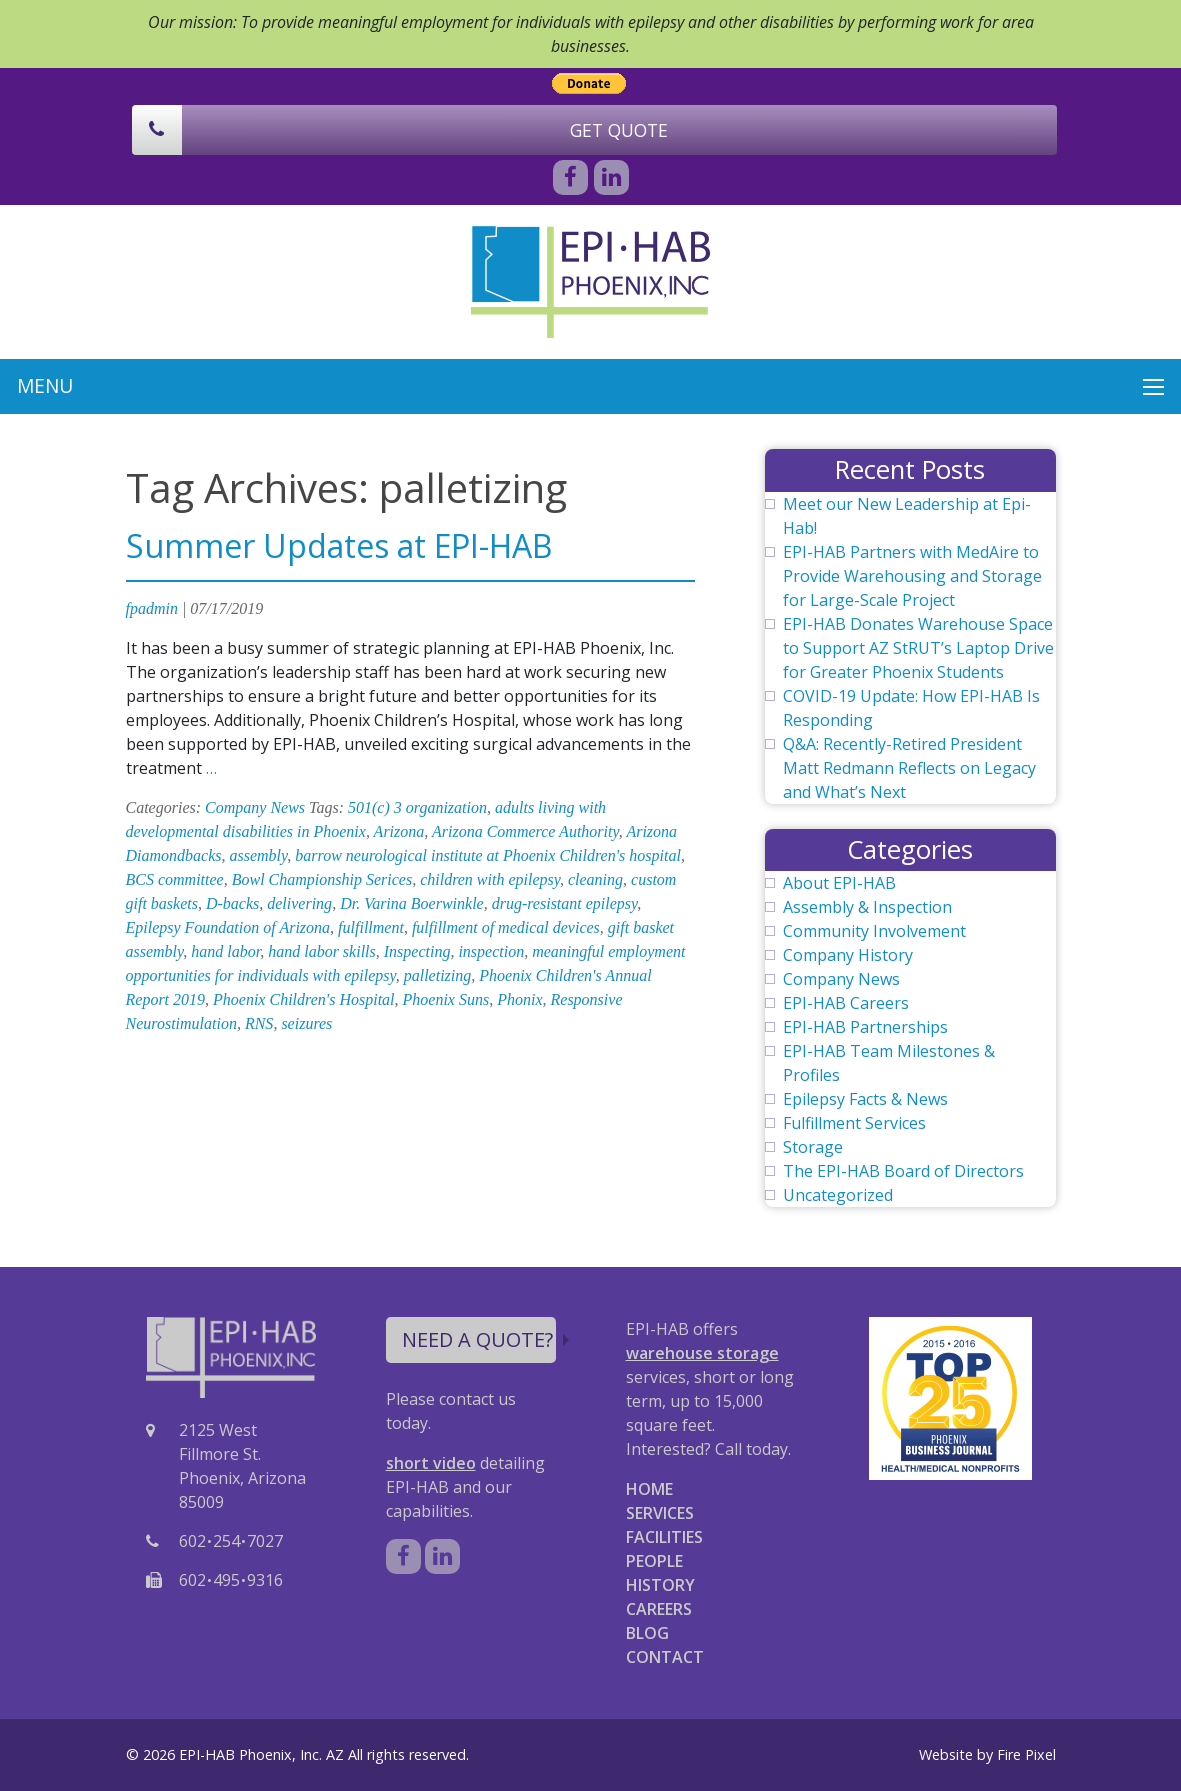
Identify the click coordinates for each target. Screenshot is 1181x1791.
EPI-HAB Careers (846, 1003)
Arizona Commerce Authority (525, 831)
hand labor (225, 951)
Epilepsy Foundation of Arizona (228, 927)
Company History (848, 955)
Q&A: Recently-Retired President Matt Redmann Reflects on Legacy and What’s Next (909, 768)
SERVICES (660, 1513)
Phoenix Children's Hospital (303, 999)
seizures (306, 1023)
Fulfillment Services (854, 1123)
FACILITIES (664, 1537)
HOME (649, 1489)
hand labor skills (322, 951)
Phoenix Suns (446, 999)
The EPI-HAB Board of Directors (903, 1171)
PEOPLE (654, 1561)
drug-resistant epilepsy (565, 903)
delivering (299, 903)
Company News (255, 807)
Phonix (519, 999)
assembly (258, 855)
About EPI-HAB (839, 883)
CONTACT (665, 1657)
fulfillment (371, 927)
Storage (813, 1147)
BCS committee (175, 879)
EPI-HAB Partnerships (865, 1027)
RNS (259, 1023)
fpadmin (152, 608)
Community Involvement (874, 931)
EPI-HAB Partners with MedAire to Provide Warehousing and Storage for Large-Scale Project (912, 576)
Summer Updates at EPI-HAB (339, 545)
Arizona (399, 831)
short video (431, 1463)
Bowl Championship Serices (322, 879)
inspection (491, 951)
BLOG (647, 1633)
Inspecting (417, 951)
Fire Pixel (1026, 1754)
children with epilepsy (490, 879)
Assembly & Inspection (867, 907)
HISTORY (660, 1585)
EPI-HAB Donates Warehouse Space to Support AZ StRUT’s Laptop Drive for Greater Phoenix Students (918, 648)
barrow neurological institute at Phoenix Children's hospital (488, 855)
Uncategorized (838, 1195)
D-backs (232, 903)
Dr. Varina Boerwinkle (412, 903)
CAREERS (659, 1609)
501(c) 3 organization (417, 807)
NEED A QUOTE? (479, 1339)
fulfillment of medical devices (506, 927)
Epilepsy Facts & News (865, 1099)
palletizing (438, 975)
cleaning (595, 879)
